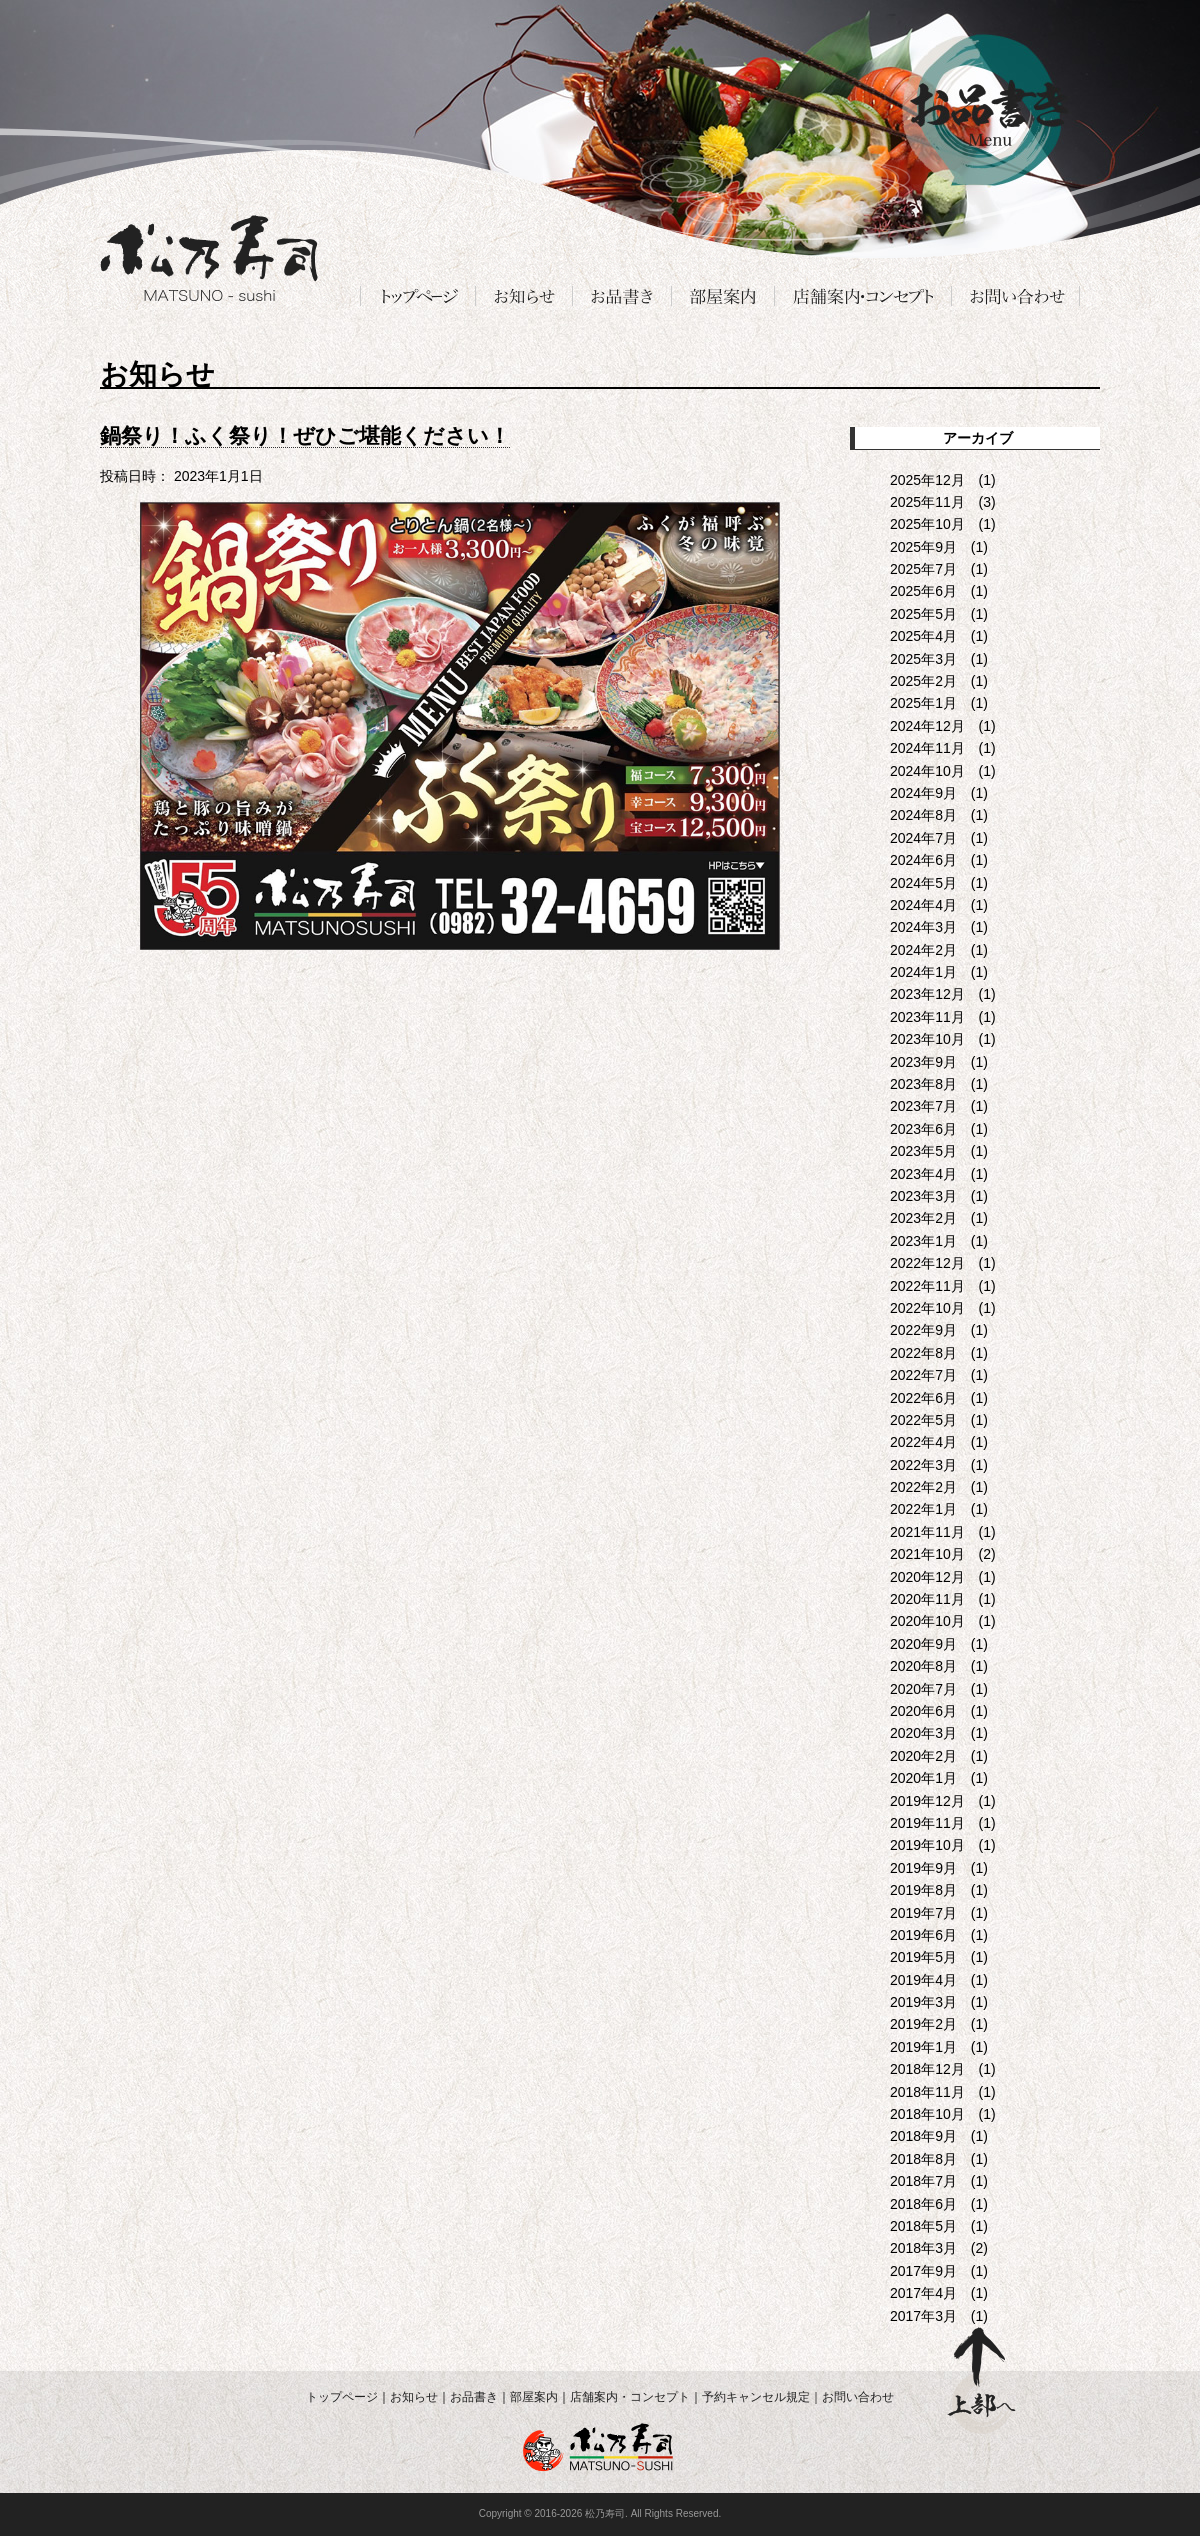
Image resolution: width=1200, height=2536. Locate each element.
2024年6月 (923, 860)
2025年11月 (927, 502)
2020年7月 (923, 1689)
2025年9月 (923, 547)
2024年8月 (923, 815)
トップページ (342, 2397)
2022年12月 (927, 1263)
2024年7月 (923, 838)
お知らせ (414, 2397)
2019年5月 (923, 1957)
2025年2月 (923, 681)
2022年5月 (923, 1420)
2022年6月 (923, 1398)
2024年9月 (923, 793)
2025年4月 (923, 636)
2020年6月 (923, 1711)
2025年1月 (923, 703)
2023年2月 (923, 1218)
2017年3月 (923, 2316)
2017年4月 (923, 2293)
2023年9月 (923, 1062)
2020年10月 (927, 1621)
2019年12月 (927, 1801)
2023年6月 (923, 1129)
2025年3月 (923, 659)
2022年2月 (923, 1487)
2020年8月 (923, 1666)
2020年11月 (927, 1599)
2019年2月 (923, 2024)
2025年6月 (923, 591)
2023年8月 (923, 1084)
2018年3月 (923, 2248)
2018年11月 (927, 2092)
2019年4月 (923, 1980)
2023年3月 (923, 1196)
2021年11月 (927, 1532)
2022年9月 (923, 1330)
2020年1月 (923, 1778)
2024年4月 (923, 905)
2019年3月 (923, 2002)
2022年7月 (923, 1375)
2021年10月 (927, 1554)
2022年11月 (927, 1286)
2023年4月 (923, 1174)
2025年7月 (923, 569)
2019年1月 (923, 2047)
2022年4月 (923, 1442)
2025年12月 (927, 480)
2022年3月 (923, 1465)
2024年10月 (927, 771)
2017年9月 (923, 2271)
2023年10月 (927, 1039)
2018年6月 (923, 2204)
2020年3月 (923, 1733)
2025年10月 (927, 524)
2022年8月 (923, 1353)
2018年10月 (927, 2114)
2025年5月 (923, 614)
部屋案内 (534, 2397)
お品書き (474, 2397)
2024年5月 (923, 883)
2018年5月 (923, 2226)
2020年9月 (923, 1644)
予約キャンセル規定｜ (762, 2397)
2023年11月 (927, 1017)
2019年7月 (923, 1913)
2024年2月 (923, 950)
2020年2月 (923, 1756)
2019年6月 (923, 1935)
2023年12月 (927, 994)
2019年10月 (927, 1845)
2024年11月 (927, 748)
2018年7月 (923, 2181)
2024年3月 (923, 927)
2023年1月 (923, 1241)
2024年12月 (927, 726)
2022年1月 (923, 1509)
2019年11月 (927, 1823)
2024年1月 (923, 972)
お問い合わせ (858, 2397)
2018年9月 (923, 2136)
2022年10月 (927, 1308)
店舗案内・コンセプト (630, 2397)
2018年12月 (927, 2069)
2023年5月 (923, 1151)
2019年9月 (923, 1868)
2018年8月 (923, 2159)
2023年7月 (923, 1106)
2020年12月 (927, 1577)
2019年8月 (923, 1890)
